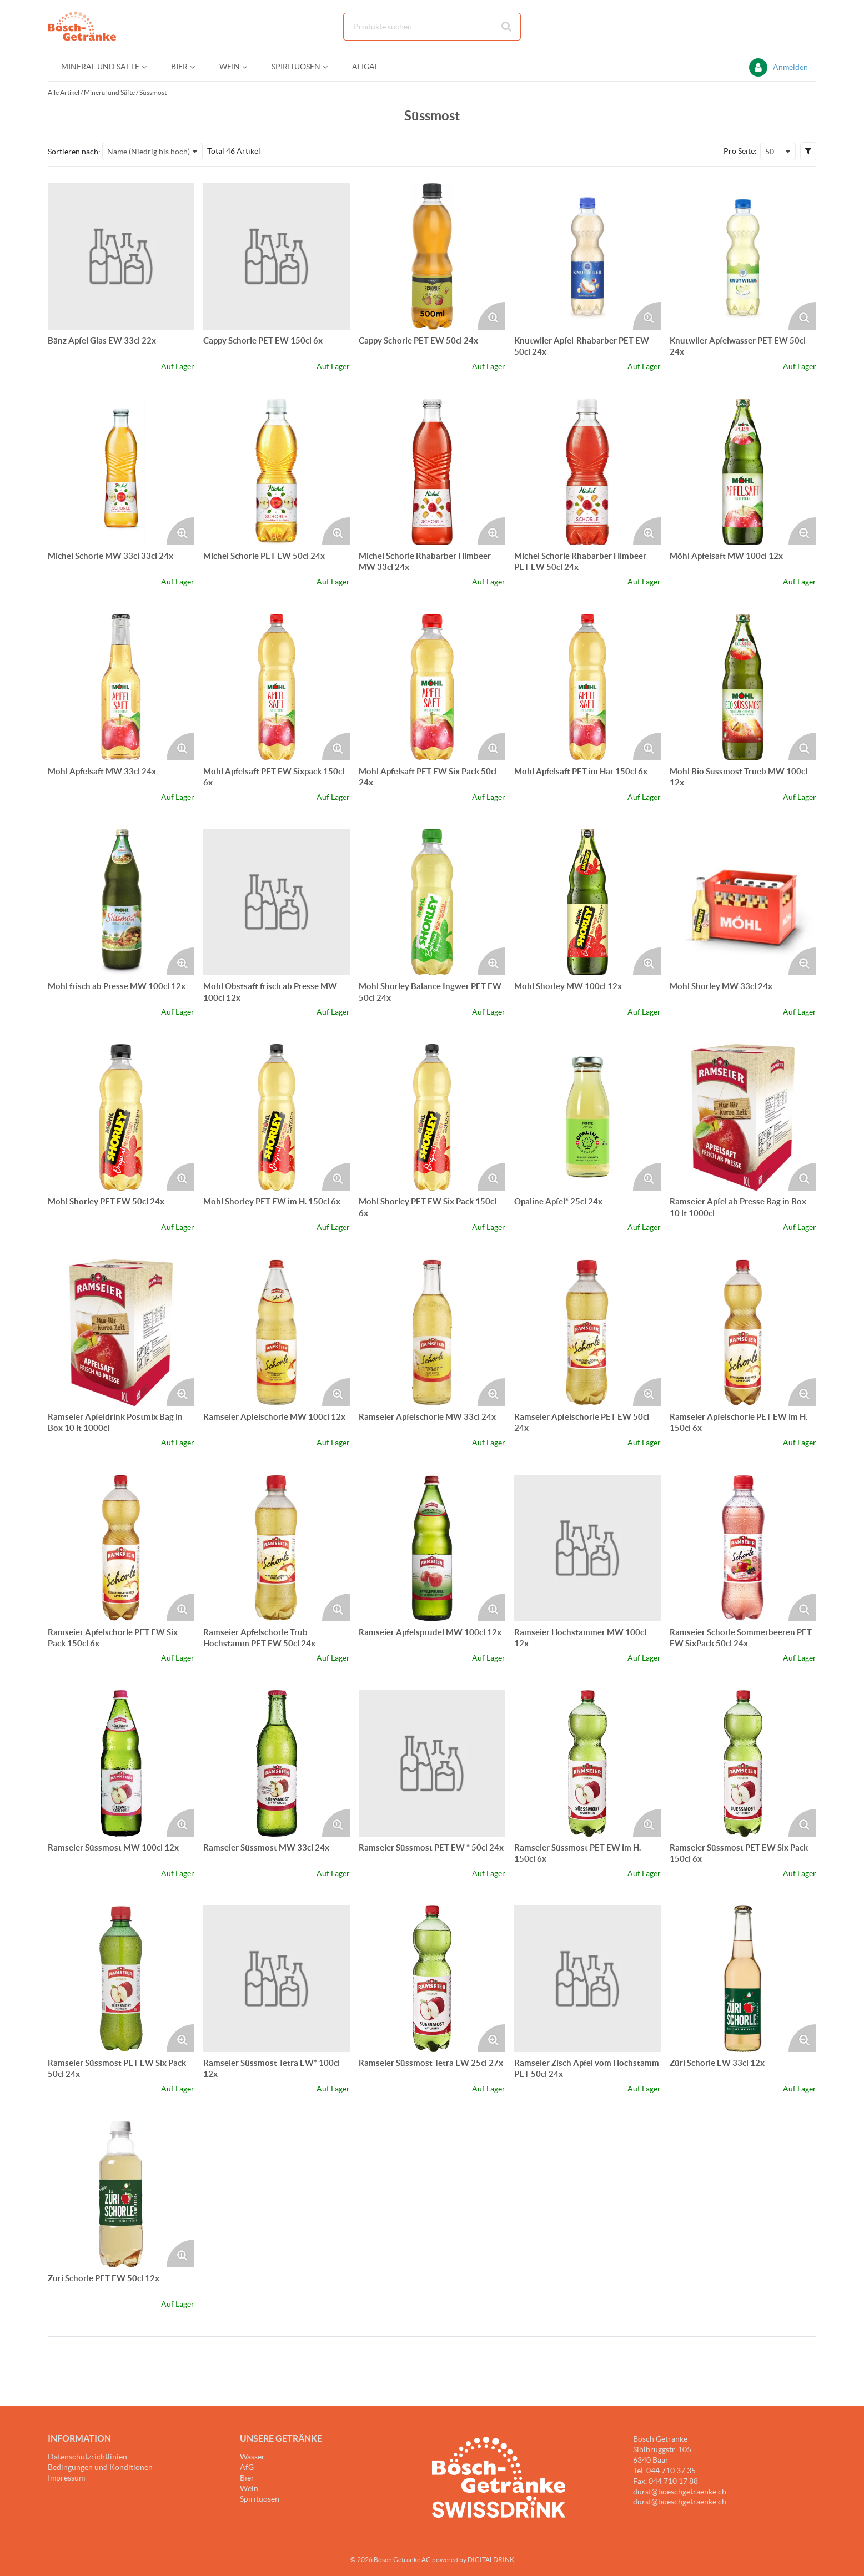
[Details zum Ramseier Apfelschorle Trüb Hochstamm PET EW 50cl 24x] (276, 1548)
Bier (247, 2477)
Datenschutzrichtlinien (87, 2456)
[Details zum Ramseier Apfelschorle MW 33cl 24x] (432, 1332)
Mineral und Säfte (109, 92)
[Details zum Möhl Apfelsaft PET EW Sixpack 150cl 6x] (276, 687)
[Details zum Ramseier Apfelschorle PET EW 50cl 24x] (587, 1332)
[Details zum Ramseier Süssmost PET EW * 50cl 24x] (432, 1763)
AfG (247, 2467)
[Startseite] (100, 26)
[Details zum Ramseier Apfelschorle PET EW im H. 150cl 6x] (743, 1332)
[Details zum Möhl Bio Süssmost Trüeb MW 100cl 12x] (743, 687)
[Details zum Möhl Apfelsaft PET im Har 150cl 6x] (587, 687)
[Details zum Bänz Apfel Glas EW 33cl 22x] (121, 256)
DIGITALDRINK (491, 2559)
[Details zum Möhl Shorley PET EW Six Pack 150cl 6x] (432, 1117)
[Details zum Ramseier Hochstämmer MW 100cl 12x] (587, 1548)
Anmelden (790, 67)
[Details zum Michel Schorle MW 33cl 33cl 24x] (121, 472)
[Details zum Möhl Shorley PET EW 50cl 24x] (121, 1117)
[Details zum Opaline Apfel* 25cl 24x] (587, 1117)
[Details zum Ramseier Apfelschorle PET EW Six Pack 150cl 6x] (121, 1548)
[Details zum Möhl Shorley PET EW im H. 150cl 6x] (276, 1117)
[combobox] (432, 27)
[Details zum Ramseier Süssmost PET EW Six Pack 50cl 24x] (121, 1978)
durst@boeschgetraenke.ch (679, 2501)
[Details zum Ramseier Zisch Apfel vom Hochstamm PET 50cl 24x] (587, 1978)
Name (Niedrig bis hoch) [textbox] (148, 151)
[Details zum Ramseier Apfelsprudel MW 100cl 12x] (432, 1548)
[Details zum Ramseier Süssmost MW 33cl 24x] (276, 1763)
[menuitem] (103, 66)
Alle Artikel (63, 92)
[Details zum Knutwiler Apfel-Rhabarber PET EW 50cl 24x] (587, 256)
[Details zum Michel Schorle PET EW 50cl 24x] (276, 472)
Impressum (66, 2477)
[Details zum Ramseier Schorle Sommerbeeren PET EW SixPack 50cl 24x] (743, 1548)
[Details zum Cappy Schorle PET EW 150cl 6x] (276, 256)
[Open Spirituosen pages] (329, 66)
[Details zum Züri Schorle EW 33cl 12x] (743, 1978)
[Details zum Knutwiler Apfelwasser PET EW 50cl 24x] (743, 256)
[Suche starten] (507, 27)
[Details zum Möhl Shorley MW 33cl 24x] (743, 902)
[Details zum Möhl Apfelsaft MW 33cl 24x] (121, 687)
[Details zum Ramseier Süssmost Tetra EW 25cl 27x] (432, 1978)
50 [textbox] (769, 151)
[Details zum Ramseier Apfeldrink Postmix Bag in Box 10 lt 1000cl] (121, 1332)
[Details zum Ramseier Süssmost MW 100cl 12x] (121, 1763)
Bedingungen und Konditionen (100, 2467)
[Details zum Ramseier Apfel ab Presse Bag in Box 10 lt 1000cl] (743, 1117)
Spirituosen (259, 2498)
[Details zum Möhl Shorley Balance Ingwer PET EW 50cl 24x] (432, 902)
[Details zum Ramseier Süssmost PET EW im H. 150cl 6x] (587, 1763)
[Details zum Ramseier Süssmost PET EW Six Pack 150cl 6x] (743, 1763)
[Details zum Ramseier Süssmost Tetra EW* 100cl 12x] (276, 1978)
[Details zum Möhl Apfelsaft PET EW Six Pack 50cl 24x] (432, 687)
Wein (249, 2488)
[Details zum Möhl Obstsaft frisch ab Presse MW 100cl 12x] (276, 902)
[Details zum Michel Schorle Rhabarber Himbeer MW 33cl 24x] (432, 472)
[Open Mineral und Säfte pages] (148, 66)
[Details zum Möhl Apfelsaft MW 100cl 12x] (743, 472)
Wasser (252, 2456)
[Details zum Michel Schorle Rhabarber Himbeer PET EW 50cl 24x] (587, 472)
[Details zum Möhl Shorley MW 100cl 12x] (587, 902)
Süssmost (153, 92)
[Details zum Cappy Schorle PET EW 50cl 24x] (432, 256)
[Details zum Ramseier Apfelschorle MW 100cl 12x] (276, 1332)
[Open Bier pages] (197, 66)
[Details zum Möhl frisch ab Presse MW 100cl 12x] (121, 902)
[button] (808, 151)
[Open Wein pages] (249, 66)
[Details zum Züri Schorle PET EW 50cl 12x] (121, 2194)
